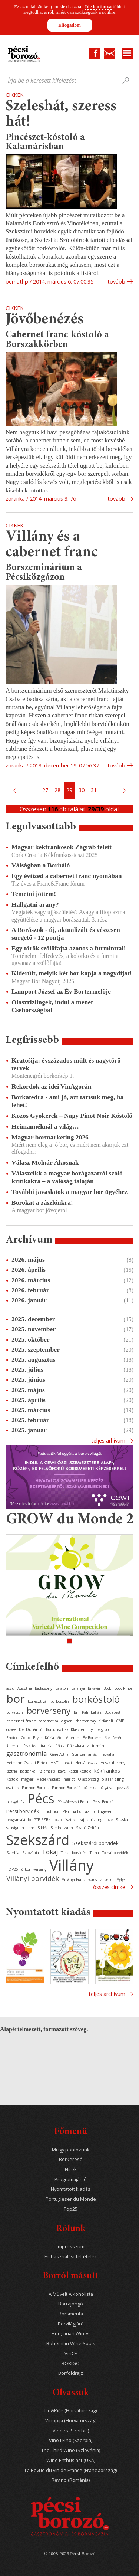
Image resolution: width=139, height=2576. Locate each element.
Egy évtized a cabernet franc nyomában (66, 876)
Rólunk (70, 2229)
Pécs (41, 1798)
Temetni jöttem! (33, 893)
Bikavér (94, 1688)
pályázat (106, 1787)
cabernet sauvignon (56, 1721)
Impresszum (71, 2246)
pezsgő (123, 1787)
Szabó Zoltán (87, 1827)
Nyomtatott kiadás (70, 2189)
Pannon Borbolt (35, 1787)
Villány (71, 1865)
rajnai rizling (91, 1819)
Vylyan (122, 1879)
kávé (62, 1771)
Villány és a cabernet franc (51, 545)
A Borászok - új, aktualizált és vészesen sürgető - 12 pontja (65, 933)
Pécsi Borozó (103, 1801)
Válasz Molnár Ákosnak (45, 1162)
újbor (25, 1869)
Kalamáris (47, 1771)
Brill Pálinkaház (88, 1712)
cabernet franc (21, 1721)
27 (45, 789)
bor (15, 1698)
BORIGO (71, 2363)
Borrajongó (70, 2304)
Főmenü (70, 2132)
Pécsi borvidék (22, 1811)
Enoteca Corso (18, 1737)
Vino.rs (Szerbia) (71, 2431)
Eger (91, 1729)
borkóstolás (59, 1701)
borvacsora (15, 1712)
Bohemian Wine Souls (70, 2343)
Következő (123, 790)
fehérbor (13, 1745)
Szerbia (12, 1852)
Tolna (94, 1852)
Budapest (112, 1712)
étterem (73, 1737)
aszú (10, 1688)
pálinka (89, 1787)
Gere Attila (59, 1754)
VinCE (70, 2353)
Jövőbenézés (44, 319)
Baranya (78, 1688)
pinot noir (51, 1811)
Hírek (71, 2169)
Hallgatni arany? (35, 904)
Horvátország (86, 1762)
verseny (39, 1869)
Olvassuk (71, 2393)
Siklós (42, 1827)
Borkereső (71, 2159)
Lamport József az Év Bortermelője (61, 991)
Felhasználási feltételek (70, 2256)
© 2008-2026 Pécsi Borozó (69, 2553)
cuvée (11, 1729)
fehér (117, 1737)
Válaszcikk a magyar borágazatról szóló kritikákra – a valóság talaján (67, 1177)
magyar (27, 1779)
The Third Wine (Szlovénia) (70, 2450)
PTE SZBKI (43, 1819)
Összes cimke (109, 1887)
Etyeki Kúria (43, 1737)
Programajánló (70, 2179)
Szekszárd (37, 1839)
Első (8, 790)
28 (57, 789)
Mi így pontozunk (71, 2150)
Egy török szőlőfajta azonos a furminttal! (68, 948)
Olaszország (88, 1779)
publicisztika (65, 1819)
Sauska (122, 1819)
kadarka (28, 1771)
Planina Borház (76, 1811)
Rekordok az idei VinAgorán (51, 1086)
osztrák (12, 1787)
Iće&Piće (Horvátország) (70, 2411)
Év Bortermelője (96, 1737)
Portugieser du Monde (71, 2199)
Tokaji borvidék (74, 1852)
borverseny (49, 1710)
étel (60, 1737)
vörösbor (107, 1879)
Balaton (61, 1688)
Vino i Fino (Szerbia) (70, 2440)
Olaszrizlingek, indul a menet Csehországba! (52, 1006)
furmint (99, 1745)
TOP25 (12, 1869)
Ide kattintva (98, 6)
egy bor (104, 1729)
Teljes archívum (107, 1993)
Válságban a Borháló (40, 865)
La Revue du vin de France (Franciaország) (71, 2470)
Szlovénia (30, 1852)
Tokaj (50, 1852)
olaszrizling (113, 1779)
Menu (127, 53)
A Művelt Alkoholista (71, 2294)
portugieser (102, 1811)
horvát (66, 1762)
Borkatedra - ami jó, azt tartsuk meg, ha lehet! (67, 1101)
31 (94, 789)
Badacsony (43, 1688)
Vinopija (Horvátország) (70, 2421)
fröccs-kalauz (78, 1745)
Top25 (70, 2209)
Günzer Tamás (84, 1754)
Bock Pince (123, 1688)
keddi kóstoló (80, 1771)
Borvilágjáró (71, 2324)
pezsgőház (15, 1801)
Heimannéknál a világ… (45, 1126)
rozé (109, 1819)
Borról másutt (71, 2276)
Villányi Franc (73, 1879)
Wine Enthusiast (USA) (70, 2460)
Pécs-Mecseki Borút (73, 1801)
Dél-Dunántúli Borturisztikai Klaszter (52, 1729)
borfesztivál (37, 1701)
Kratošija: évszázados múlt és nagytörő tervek (65, 1064)
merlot (69, 1779)
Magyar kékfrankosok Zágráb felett (61, 847)
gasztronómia (26, 1753)
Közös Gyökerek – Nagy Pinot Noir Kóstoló (71, 1115)
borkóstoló (96, 1699)
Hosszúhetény (112, 1762)
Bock (107, 1688)
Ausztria (24, 1688)
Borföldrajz (70, 2373)
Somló (55, 1827)
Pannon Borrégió (66, 1787)
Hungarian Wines (71, 2333)
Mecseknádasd (48, 1779)
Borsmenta (71, 2314)
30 (82, 789)
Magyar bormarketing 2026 (50, 1137)
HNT (54, 1762)
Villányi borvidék (32, 1878)
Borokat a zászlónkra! (42, 1202)
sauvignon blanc (20, 1827)
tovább (116, 281)
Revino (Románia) (71, 2480)
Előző (15, 790)
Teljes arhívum (108, 1440)
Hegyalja (107, 1754)
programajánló (18, 1819)
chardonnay (86, 1721)
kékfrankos (107, 1770)
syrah (68, 1827)
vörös (92, 1879)
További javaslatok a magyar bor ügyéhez (69, 1191)
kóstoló (12, 1779)
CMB (120, 1721)
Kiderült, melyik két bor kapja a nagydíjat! (71, 973)
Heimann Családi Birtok (26, 1762)
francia (46, 1745)
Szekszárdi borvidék (95, 1843)
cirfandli (106, 1721)
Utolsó (131, 790)
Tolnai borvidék (115, 1852)
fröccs (59, 1745)
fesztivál (31, 1745)
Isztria (11, 1771)
